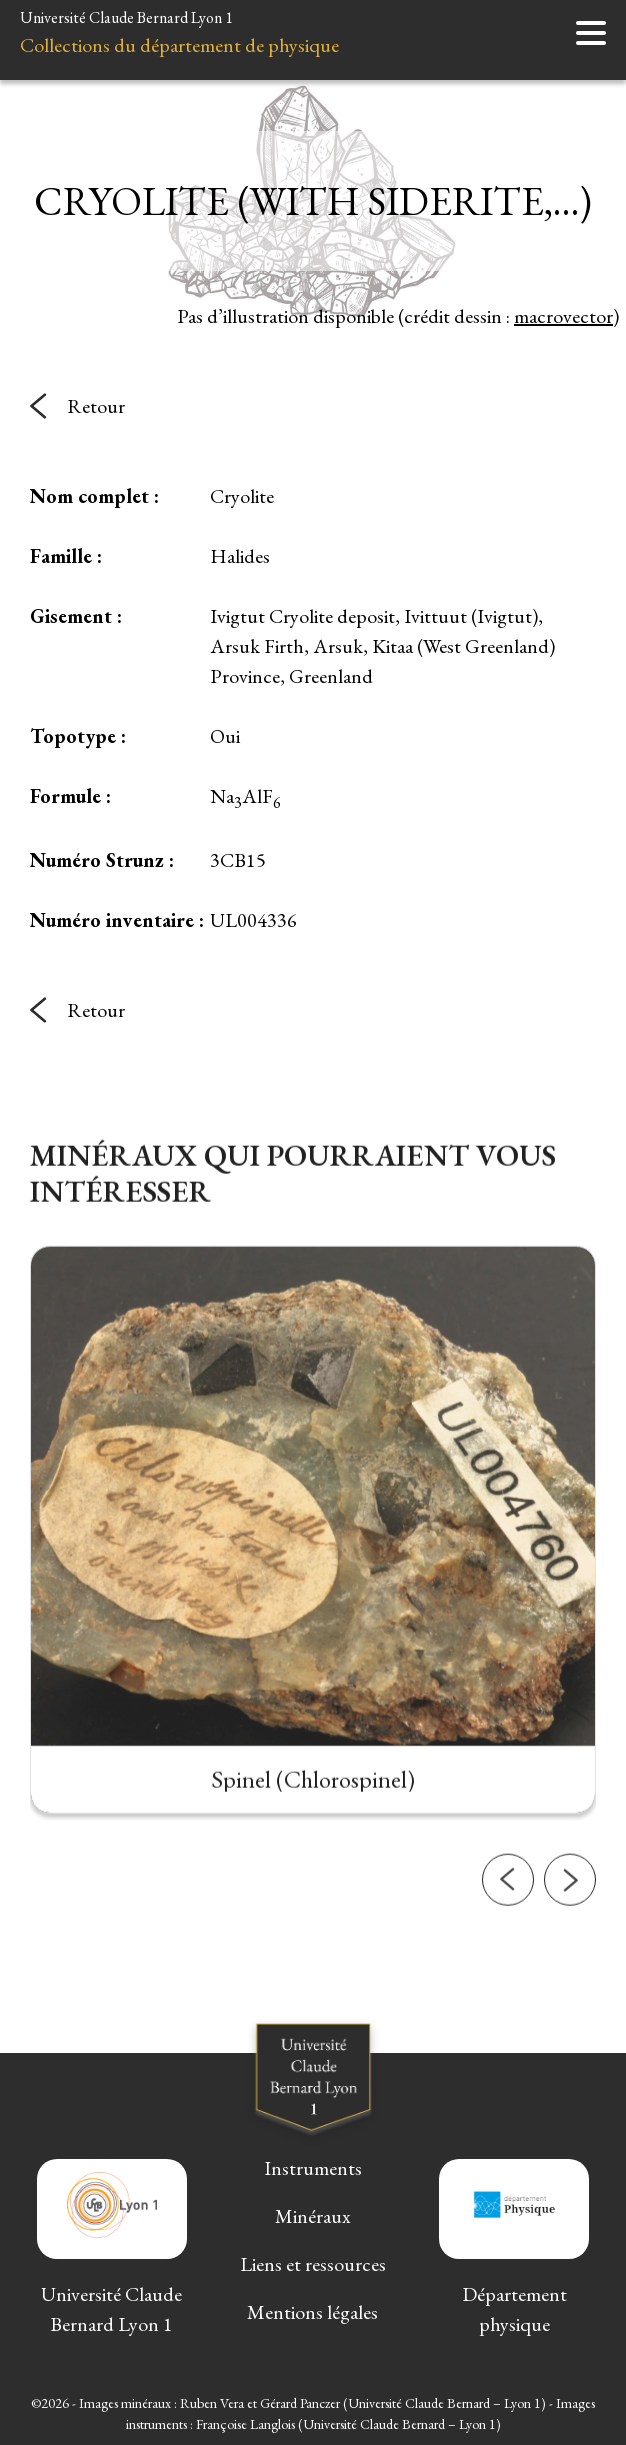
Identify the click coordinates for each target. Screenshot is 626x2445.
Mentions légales (312, 2312)
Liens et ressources (313, 2264)
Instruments (313, 2168)
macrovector (563, 316)
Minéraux (313, 2216)
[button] (508, 1926)
